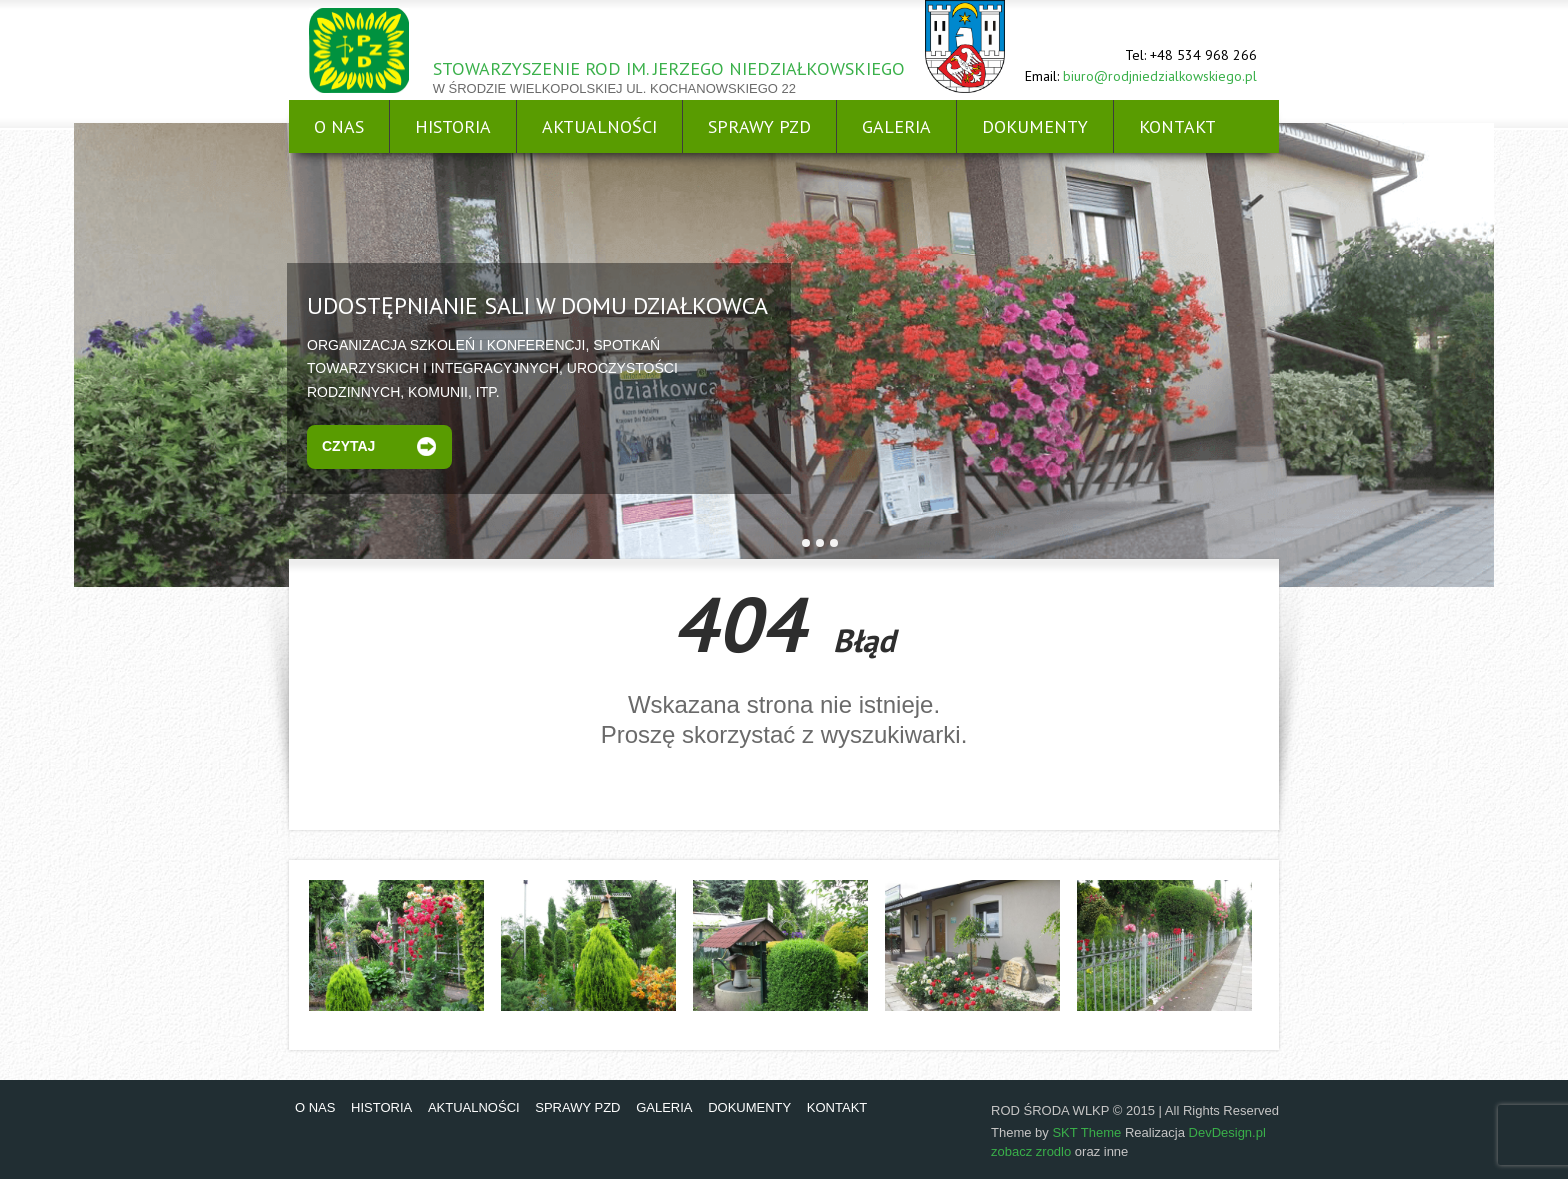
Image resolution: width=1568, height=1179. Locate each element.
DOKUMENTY (1035, 126)
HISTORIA (453, 126)
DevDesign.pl (1227, 1132)
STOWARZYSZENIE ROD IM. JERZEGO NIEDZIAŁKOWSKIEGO (669, 68)
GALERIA (896, 126)
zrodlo (1053, 1151)
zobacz (1013, 1151)
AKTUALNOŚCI (599, 126)
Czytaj (348, 446)
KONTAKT (1177, 126)
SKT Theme (1086, 1132)
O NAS (339, 126)
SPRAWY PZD (759, 126)
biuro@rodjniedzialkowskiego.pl (1160, 76)
